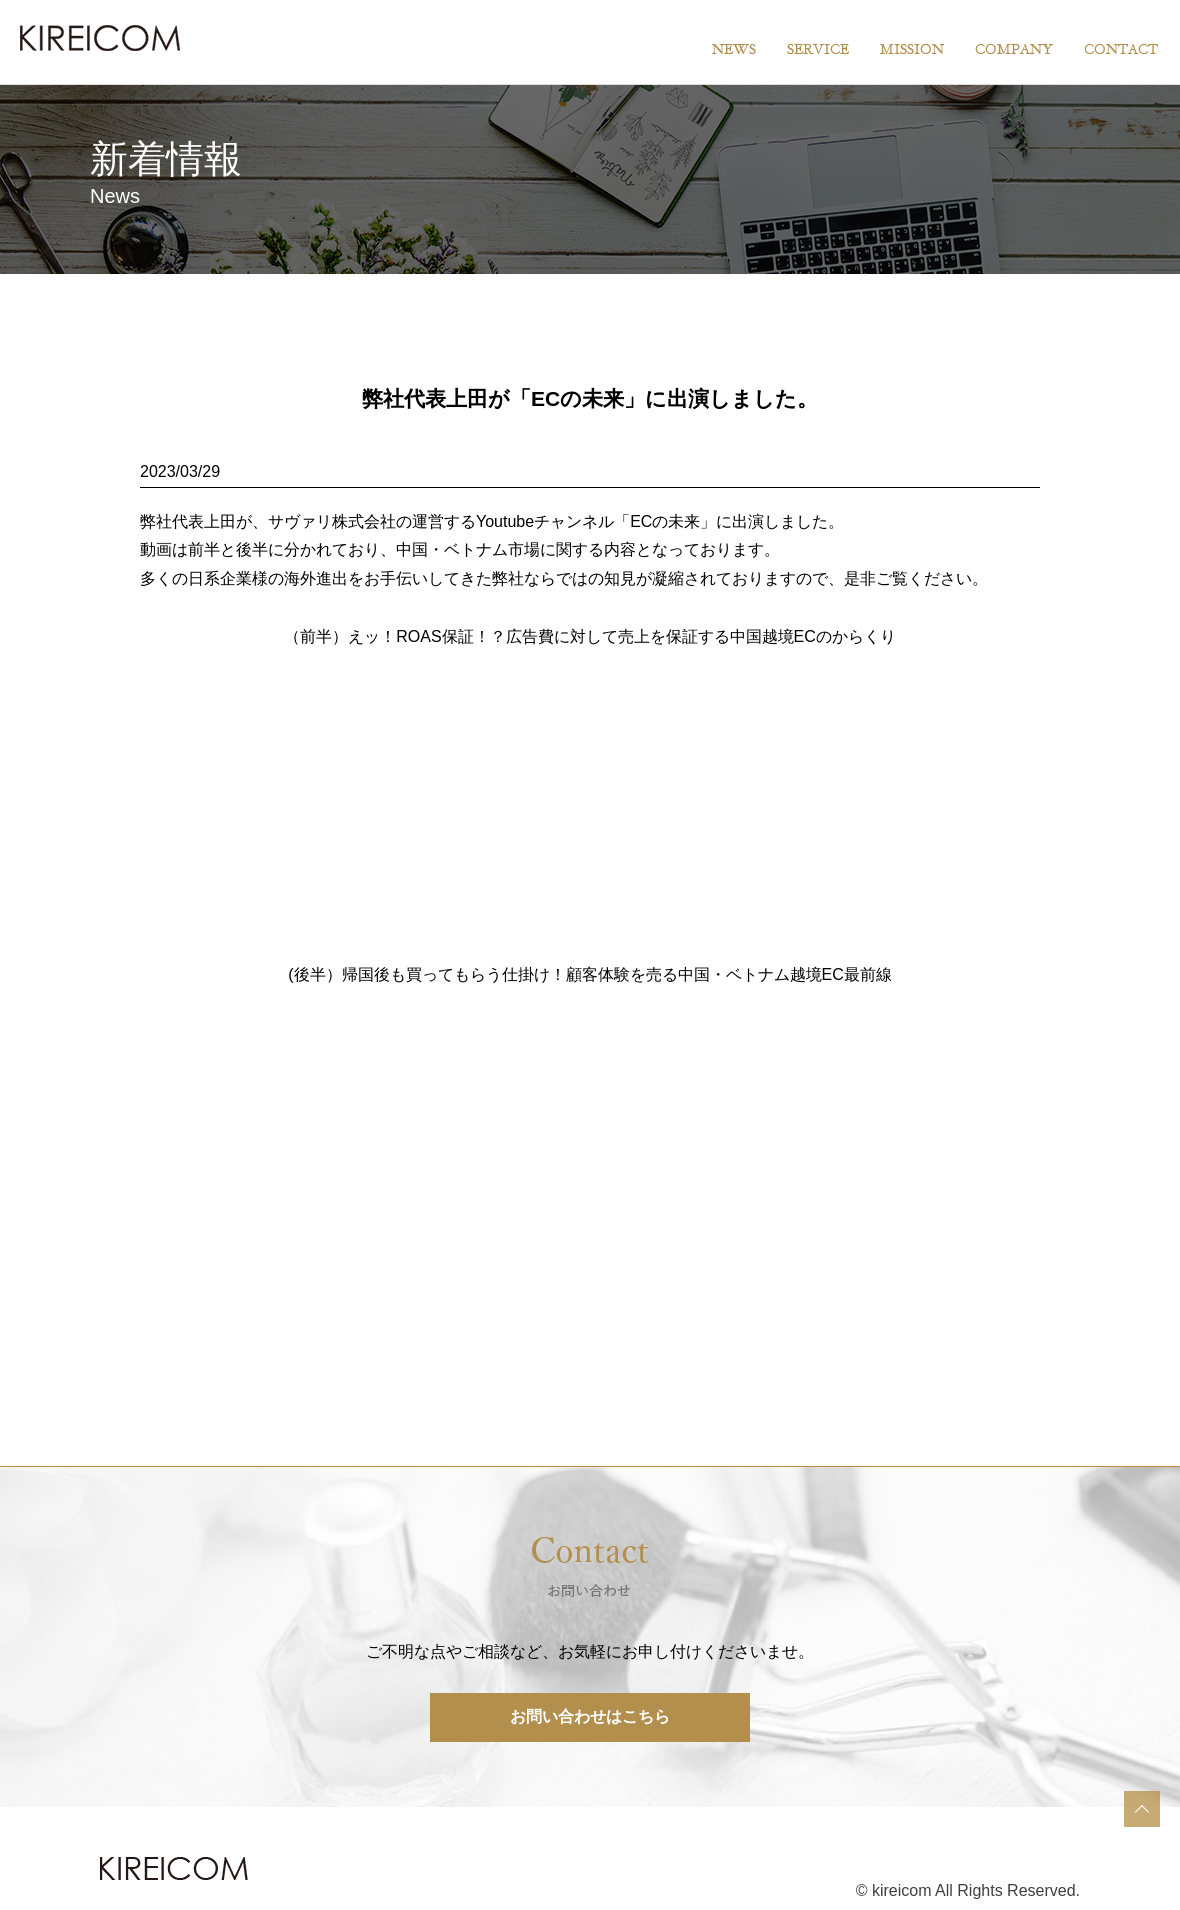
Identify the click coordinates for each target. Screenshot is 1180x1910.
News (115, 196)
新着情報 (166, 158)
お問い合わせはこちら (590, 1716)
